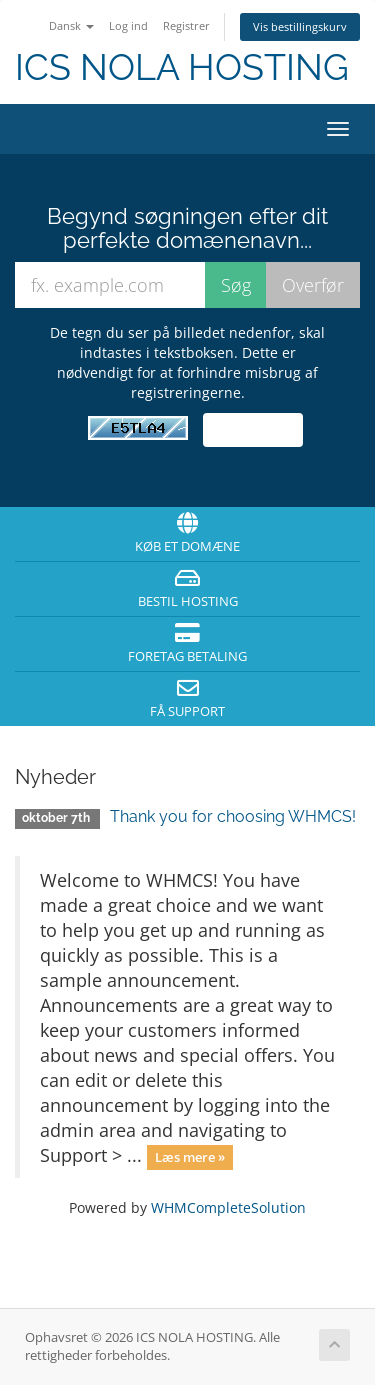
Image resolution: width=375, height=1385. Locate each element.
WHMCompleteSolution (228, 1207)
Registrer (186, 25)
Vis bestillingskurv (300, 26)
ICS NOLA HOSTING (182, 67)
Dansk (71, 25)
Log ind (128, 25)
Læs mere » (190, 1157)
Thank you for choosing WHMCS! (233, 816)
